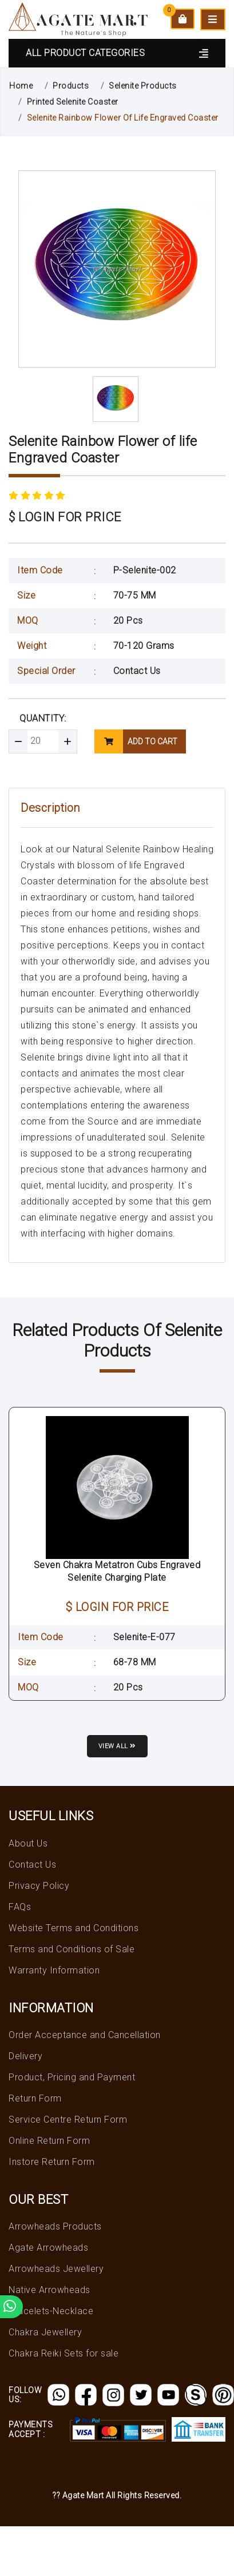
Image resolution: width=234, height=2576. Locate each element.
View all (117, 1746)
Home (21, 86)
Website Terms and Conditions (73, 1928)
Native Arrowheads (49, 2289)
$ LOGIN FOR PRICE (65, 517)
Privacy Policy (39, 1885)
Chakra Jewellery (45, 2332)
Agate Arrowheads (48, 2247)
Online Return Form (49, 2140)
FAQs (20, 1906)
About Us (28, 1843)
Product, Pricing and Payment (72, 2077)
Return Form (35, 2098)
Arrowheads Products (55, 2226)
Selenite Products (143, 86)
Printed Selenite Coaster (72, 102)
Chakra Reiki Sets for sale (63, 2353)
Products (71, 86)
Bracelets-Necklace (51, 2311)
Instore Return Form (52, 2161)
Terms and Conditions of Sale (71, 1949)
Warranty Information (54, 1970)
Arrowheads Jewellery (56, 2268)
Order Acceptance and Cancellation (85, 2034)
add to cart (135, 741)
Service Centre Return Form (68, 2119)
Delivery (25, 2056)
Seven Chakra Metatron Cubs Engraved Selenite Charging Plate (117, 1571)
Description (50, 808)
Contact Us (137, 670)
